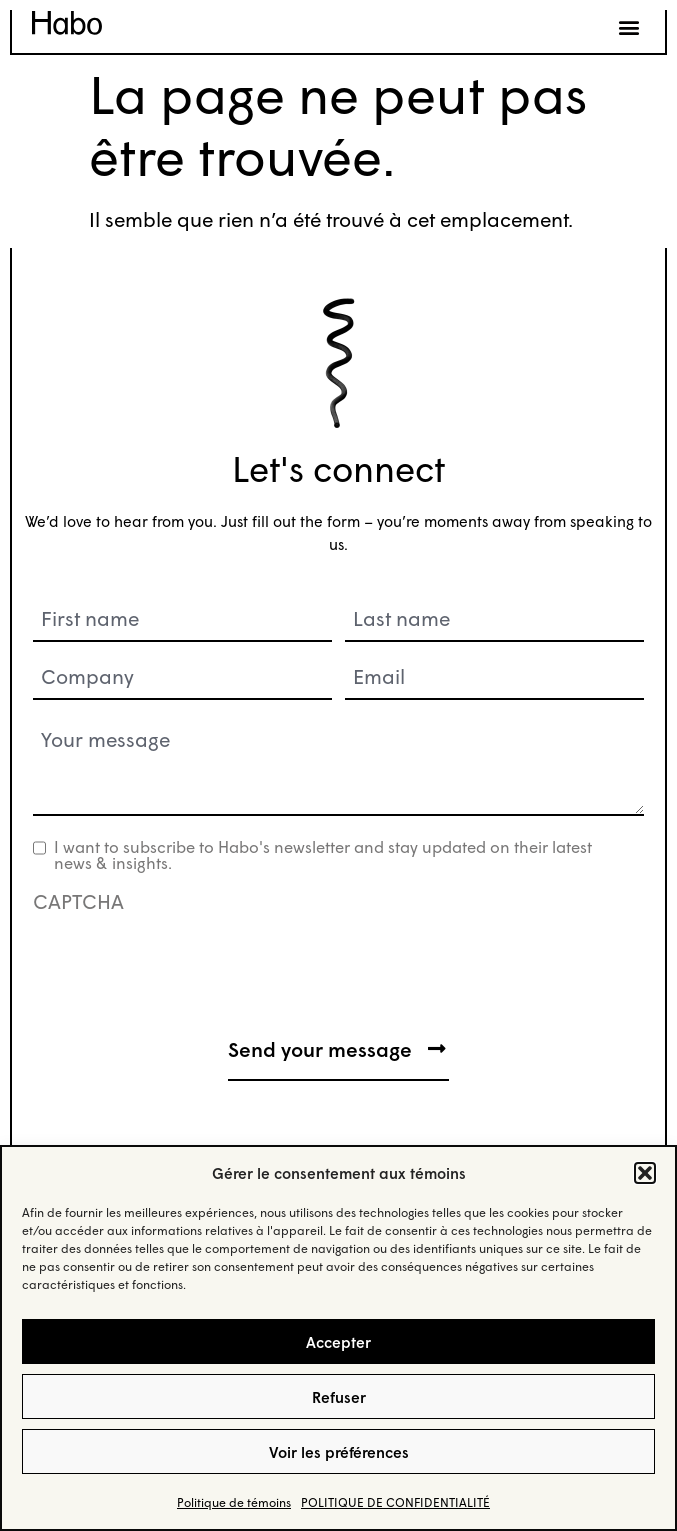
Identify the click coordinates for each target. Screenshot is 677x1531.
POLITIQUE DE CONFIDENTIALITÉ (395, 1502)
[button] (645, 1173)
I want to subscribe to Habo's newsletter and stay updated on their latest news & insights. (323, 855)
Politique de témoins (234, 1502)
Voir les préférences (339, 1452)
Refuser (339, 1397)
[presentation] (185, 958)
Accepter (338, 1342)
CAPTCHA (78, 901)
